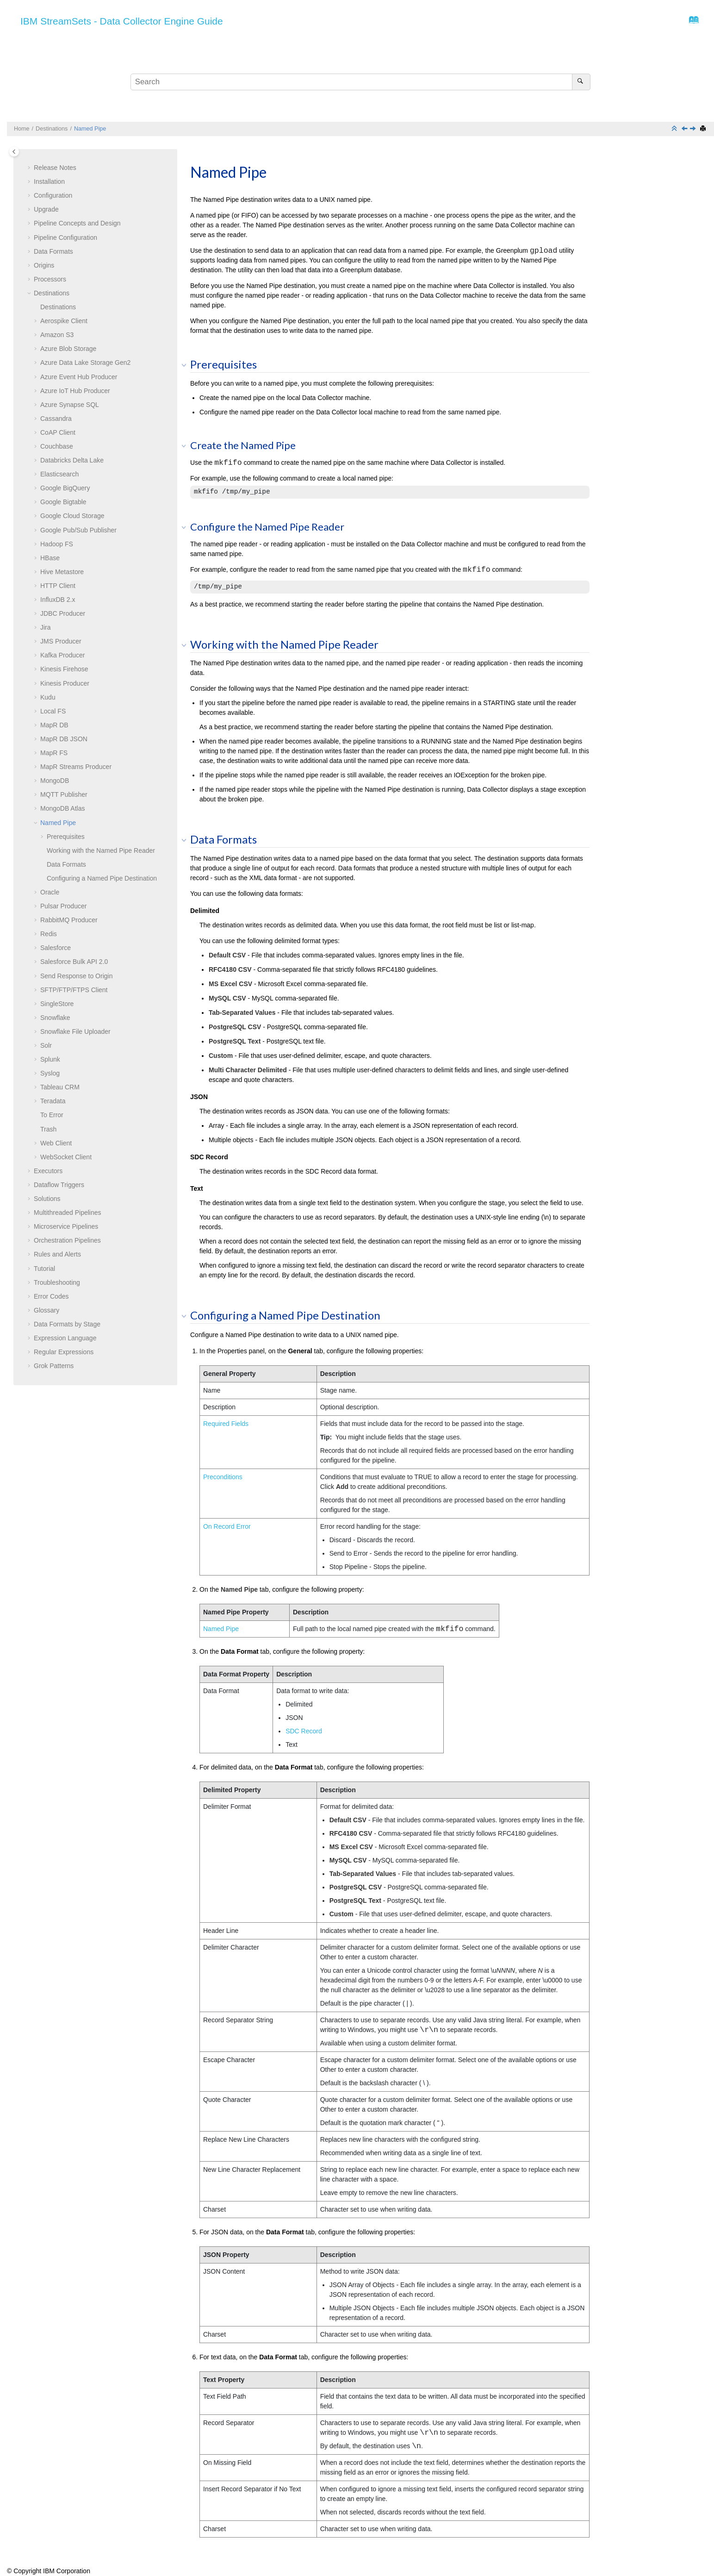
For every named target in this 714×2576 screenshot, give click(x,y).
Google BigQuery (65, 488)
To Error (51, 1115)
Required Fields (225, 1423)
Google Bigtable (63, 502)
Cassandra (56, 418)
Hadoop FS (56, 544)
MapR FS (54, 753)
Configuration (53, 195)
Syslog (50, 1073)
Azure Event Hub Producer (79, 377)
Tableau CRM (60, 1087)
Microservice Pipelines (66, 1226)
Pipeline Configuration (65, 237)
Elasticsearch (59, 474)
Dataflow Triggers (59, 1184)
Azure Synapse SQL (69, 404)
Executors (48, 1171)
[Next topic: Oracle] (693, 129)
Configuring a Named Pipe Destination (102, 878)
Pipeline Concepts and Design (77, 223)
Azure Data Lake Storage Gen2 (85, 362)
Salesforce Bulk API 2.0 (74, 961)
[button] (30, 168)
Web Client (56, 1143)
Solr (46, 1045)
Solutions (47, 1198)
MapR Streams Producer (76, 766)
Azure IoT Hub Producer (75, 390)
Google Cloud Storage (72, 515)
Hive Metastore (62, 571)
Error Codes (51, 1296)
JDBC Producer (62, 613)
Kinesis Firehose (64, 669)
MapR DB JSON (63, 739)
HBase (50, 558)
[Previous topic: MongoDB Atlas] (685, 129)
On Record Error (227, 1526)
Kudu (48, 697)
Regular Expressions (63, 1352)
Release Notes (55, 167)
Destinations (52, 128)
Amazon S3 (57, 334)
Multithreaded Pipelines (67, 1212)
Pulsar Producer (63, 906)
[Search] (581, 82)
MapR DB (54, 725)
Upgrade (46, 209)
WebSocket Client (66, 1157)
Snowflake (55, 1017)
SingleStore (57, 1003)
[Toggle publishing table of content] (14, 151)
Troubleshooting (57, 1282)
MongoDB (54, 780)
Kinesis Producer (64, 683)
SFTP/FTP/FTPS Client (73, 990)
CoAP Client (57, 432)
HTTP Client (57, 585)
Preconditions (222, 1477)
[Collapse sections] (675, 129)
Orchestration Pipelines (67, 1240)
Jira (45, 627)
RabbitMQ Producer (69, 920)
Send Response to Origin (76, 976)
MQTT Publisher (63, 794)
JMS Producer (60, 641)
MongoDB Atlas (62, 808)
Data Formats (53, 251)
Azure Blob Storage (68, 348)
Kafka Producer (62, 655)
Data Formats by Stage (67, 1324)
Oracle (49, 892)
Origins (44, 265)
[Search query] (360, 82)
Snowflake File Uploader (75, 1031)
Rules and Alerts (57, 1254)
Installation (49, 181)
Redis (48, 934)
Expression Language (65, 1338)
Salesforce (55, 947)
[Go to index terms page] (691, 22)
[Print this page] (704, 129)
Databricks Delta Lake (72, 460)
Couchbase (56, 446)
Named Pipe (90, 128)
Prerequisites (66, 836)
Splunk (50, 1059)
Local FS (53, 711)
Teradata (52, 1101)
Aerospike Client (63, 321)
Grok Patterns (54, 1365)
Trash (48, 1129)
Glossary (46, 1310)
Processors (50, 279)
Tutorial (44, 1268)
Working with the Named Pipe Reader (101, 850)
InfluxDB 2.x (57, 599)
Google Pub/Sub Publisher (78, 530)
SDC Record (304, 1731)
